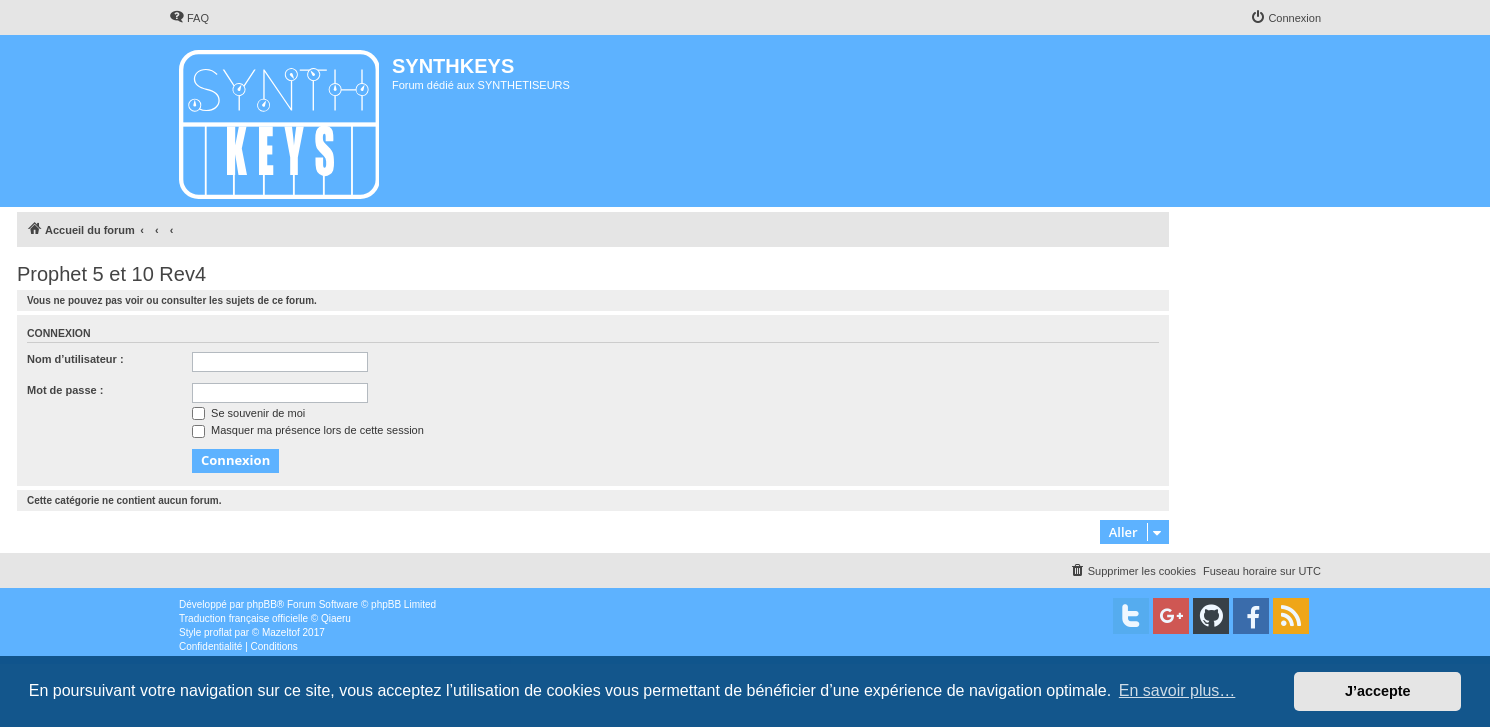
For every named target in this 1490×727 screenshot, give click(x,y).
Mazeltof (281, 632)
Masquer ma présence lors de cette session (308, 430)
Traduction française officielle (243, 618)
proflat (218, 632)
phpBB (262, 604)
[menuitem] (189, 18)
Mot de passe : (65, 390)
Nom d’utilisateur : (75, 359)
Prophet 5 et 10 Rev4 (111, 274)
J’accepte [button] (1378, 691)
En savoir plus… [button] (1177, 690)
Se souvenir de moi (248, 413)
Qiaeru (336, 618)
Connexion (59, 333)
